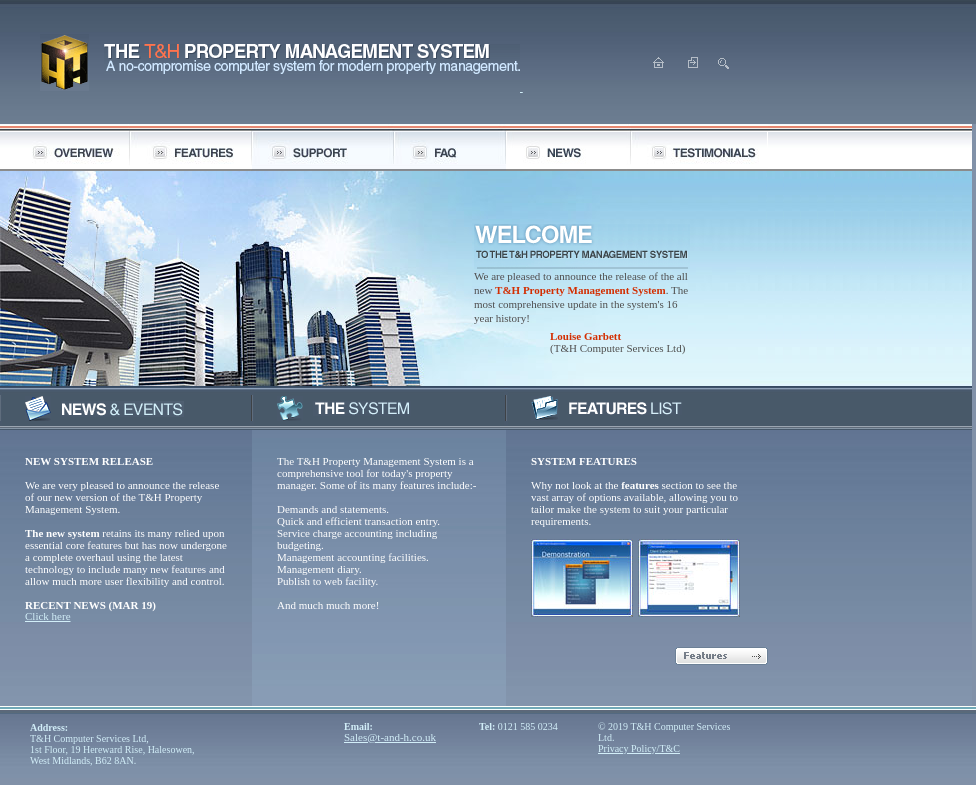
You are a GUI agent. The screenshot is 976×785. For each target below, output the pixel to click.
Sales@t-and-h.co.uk (390, 737)
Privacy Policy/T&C (639, 748)
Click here (48, 616)
